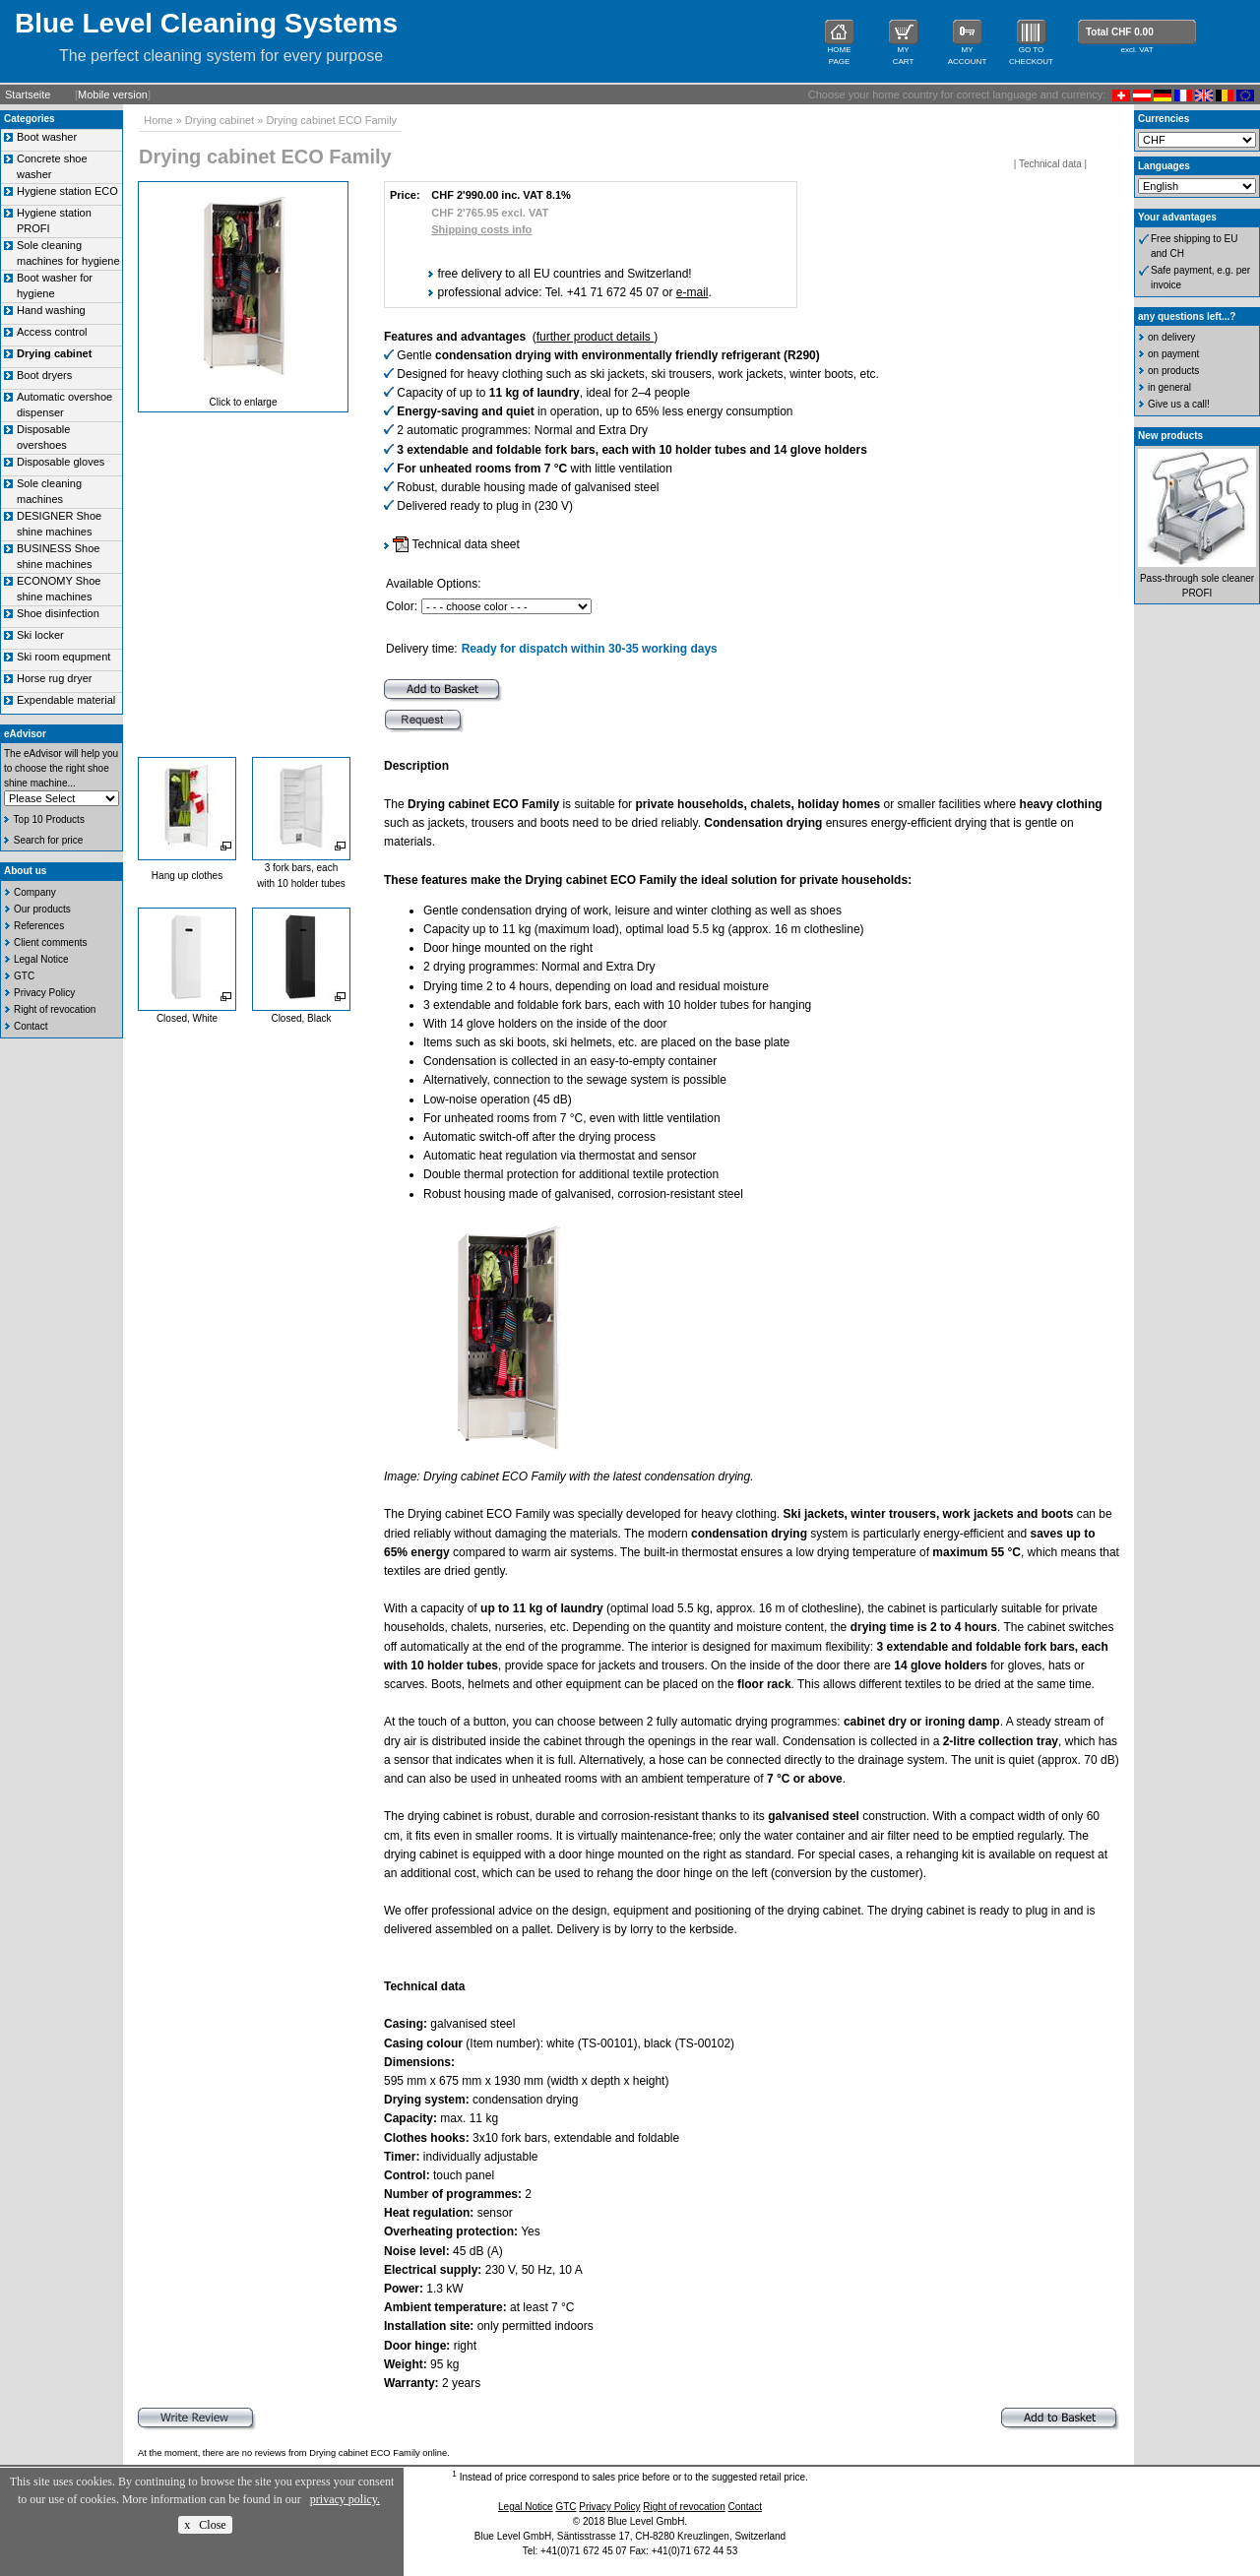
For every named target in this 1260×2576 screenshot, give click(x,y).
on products (1173, 370)
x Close (204, 2525)
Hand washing (51, 310)
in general (1169, 387)
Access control (52, 332)
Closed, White (187, 1018)
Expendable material (66, 700)
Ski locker (40, 635)
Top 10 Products (49, 819)
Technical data (1050, 163)
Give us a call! (1179, 404)
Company (35, 892)
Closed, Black (301, 1018)
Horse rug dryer (54, 678)
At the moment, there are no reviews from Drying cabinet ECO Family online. (294, 2453)
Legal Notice (41, 959)
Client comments (50, 942)
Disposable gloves (60, 462)
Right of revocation (54, 1009)
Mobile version (113, 94)
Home (158, 120)
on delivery (1171, 337)
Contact (30, 1026)
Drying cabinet (219, 120)
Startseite (27, 94)
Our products (42, 909)
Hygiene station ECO (67, 191)
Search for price (49, 840)
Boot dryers (44, 375)
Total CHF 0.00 (1120, 32)
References (39, 925)
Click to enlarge (244, 402)
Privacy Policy (44, 992)
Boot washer (47, 137)
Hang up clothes (187, 875)
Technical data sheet (456, 544)
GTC (24, 976)
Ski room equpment (63, 656)
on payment (1173, 353)
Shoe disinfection (58, 613)
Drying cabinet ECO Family (331, 120)
